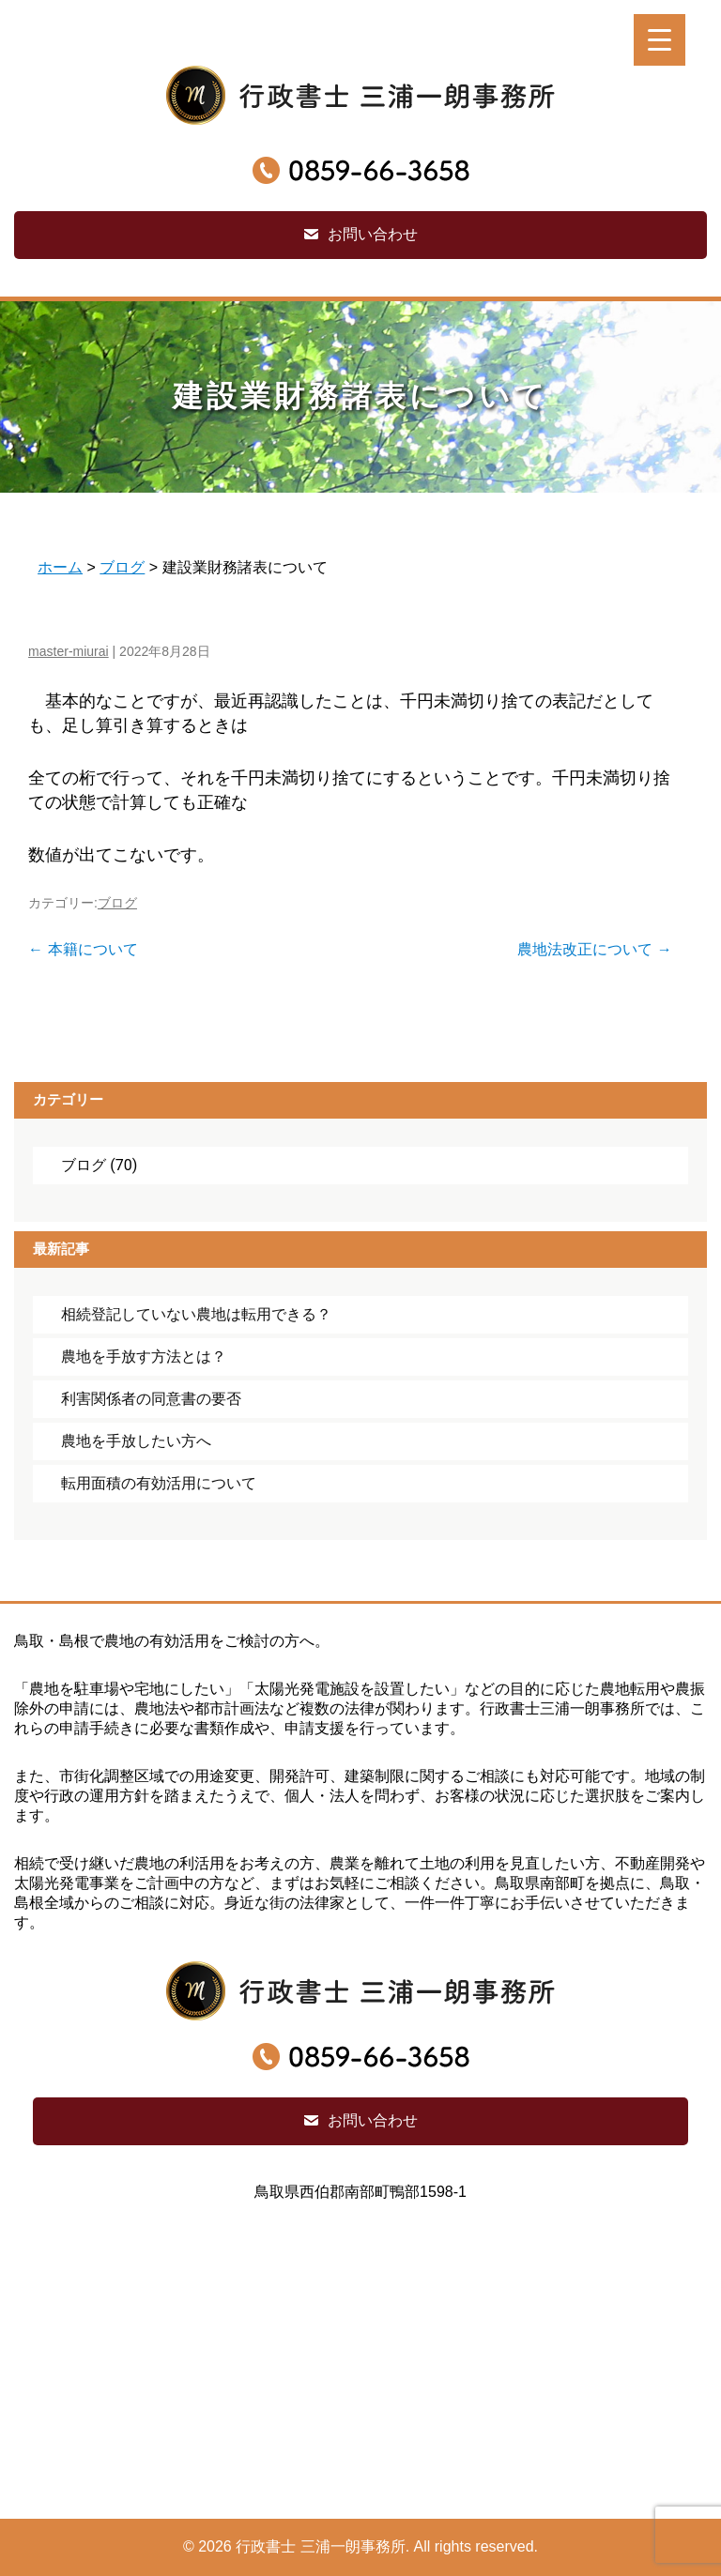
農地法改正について (594, 949)
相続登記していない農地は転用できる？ (196, 1314)
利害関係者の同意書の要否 (151, 1399)
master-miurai (68, 651)
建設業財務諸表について (360, 396)
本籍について (82, 949)
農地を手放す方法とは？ (143, 1356)
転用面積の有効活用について (158, 1483)
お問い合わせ (373, 234)
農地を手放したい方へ (136, 1441)
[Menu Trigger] (659, 40)
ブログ (117, 902)
